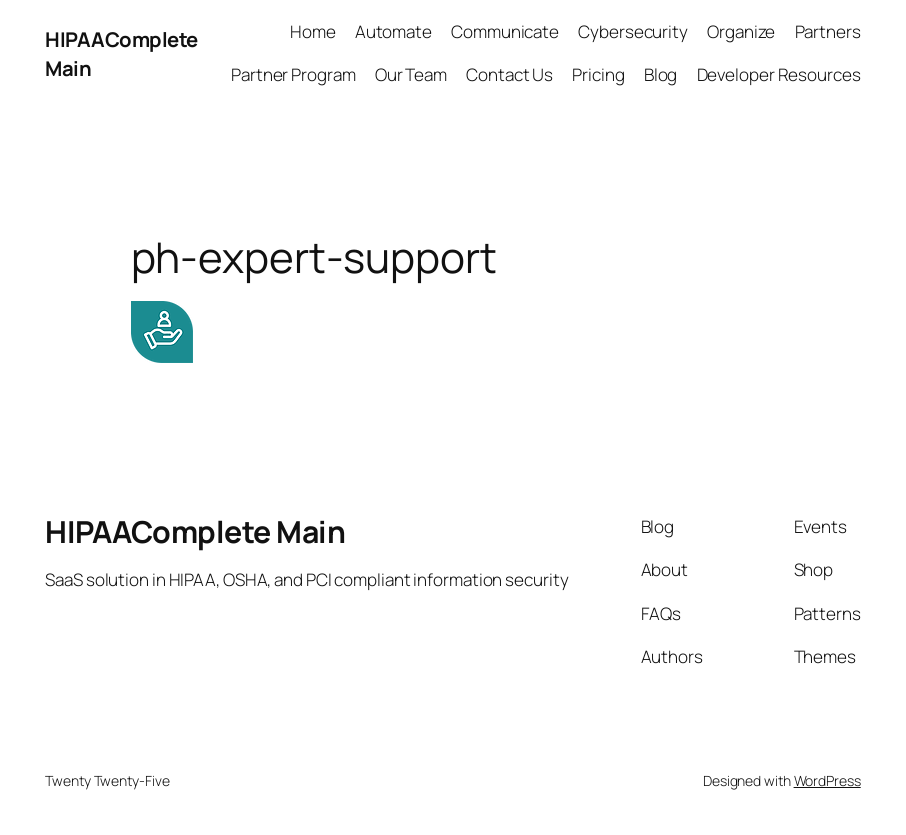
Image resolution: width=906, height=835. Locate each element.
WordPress (827, 780)
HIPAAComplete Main (195, 531)
